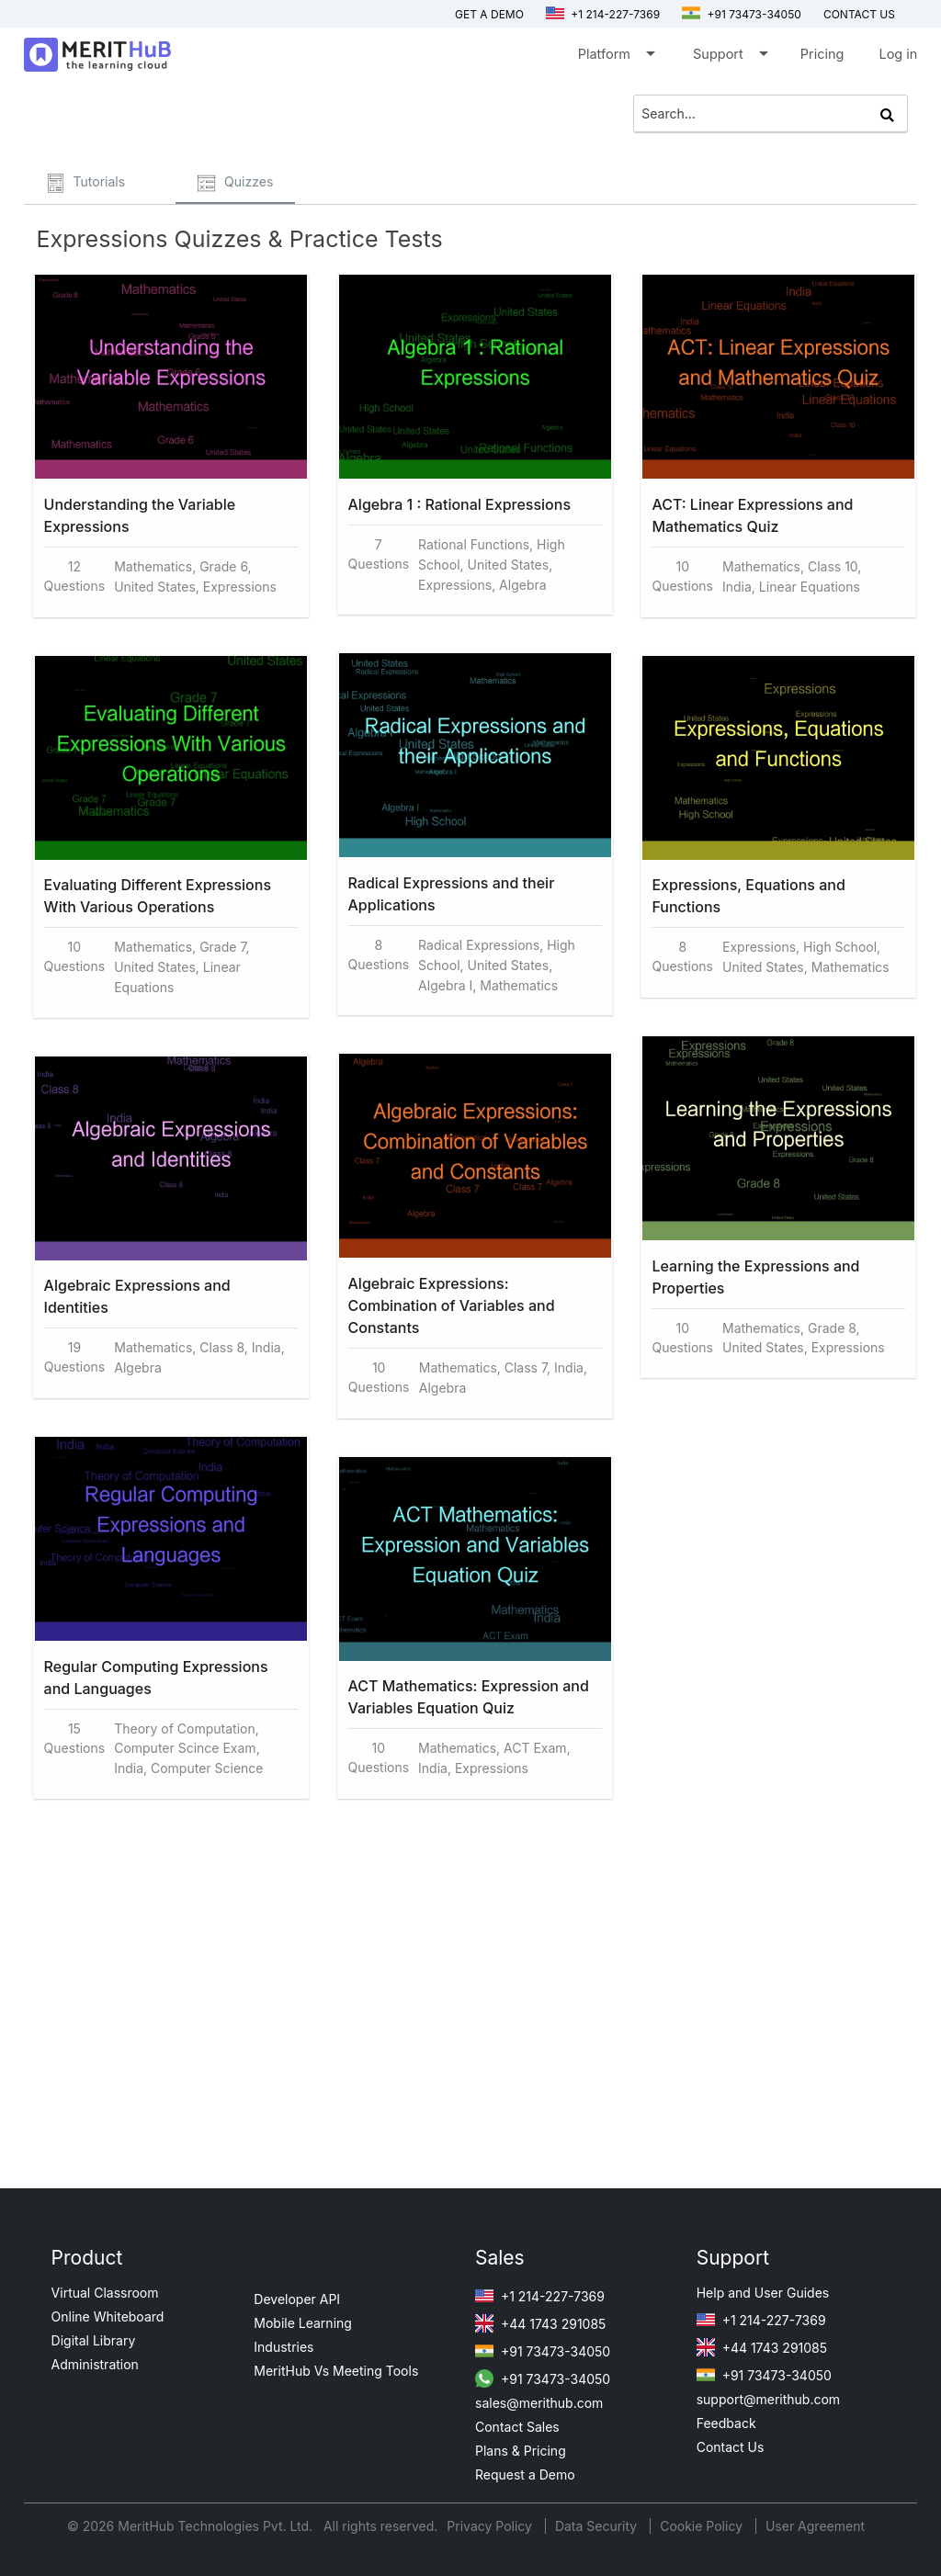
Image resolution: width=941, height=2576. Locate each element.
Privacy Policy (491, 2526)
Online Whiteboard (107, 2316)
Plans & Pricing (520, 2450)
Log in (898, 54)
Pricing (822, 54)
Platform (615, 57)
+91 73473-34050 (741, 14)
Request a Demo (525, 2474)
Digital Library (93, 2340)
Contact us (859, 14)
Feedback (726, 2423)
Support (729, 57)
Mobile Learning (303, 2323)
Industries (283, 2347)
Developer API (297, 2299)
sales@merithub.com (539, 2403)
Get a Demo (489, 14)
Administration (95, 2364)
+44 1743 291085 (540, 2324)
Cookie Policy (701, 2526)
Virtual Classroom (105, 2292)
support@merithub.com (768, 2399)
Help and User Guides (763, 2292)
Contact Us (731, 2447)
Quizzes (235, 183)
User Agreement (815, 2526)
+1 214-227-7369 (603, 14)
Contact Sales (517, 2427)
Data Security (598, 2526)
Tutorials (86, 183)
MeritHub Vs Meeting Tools (336, 2370)
